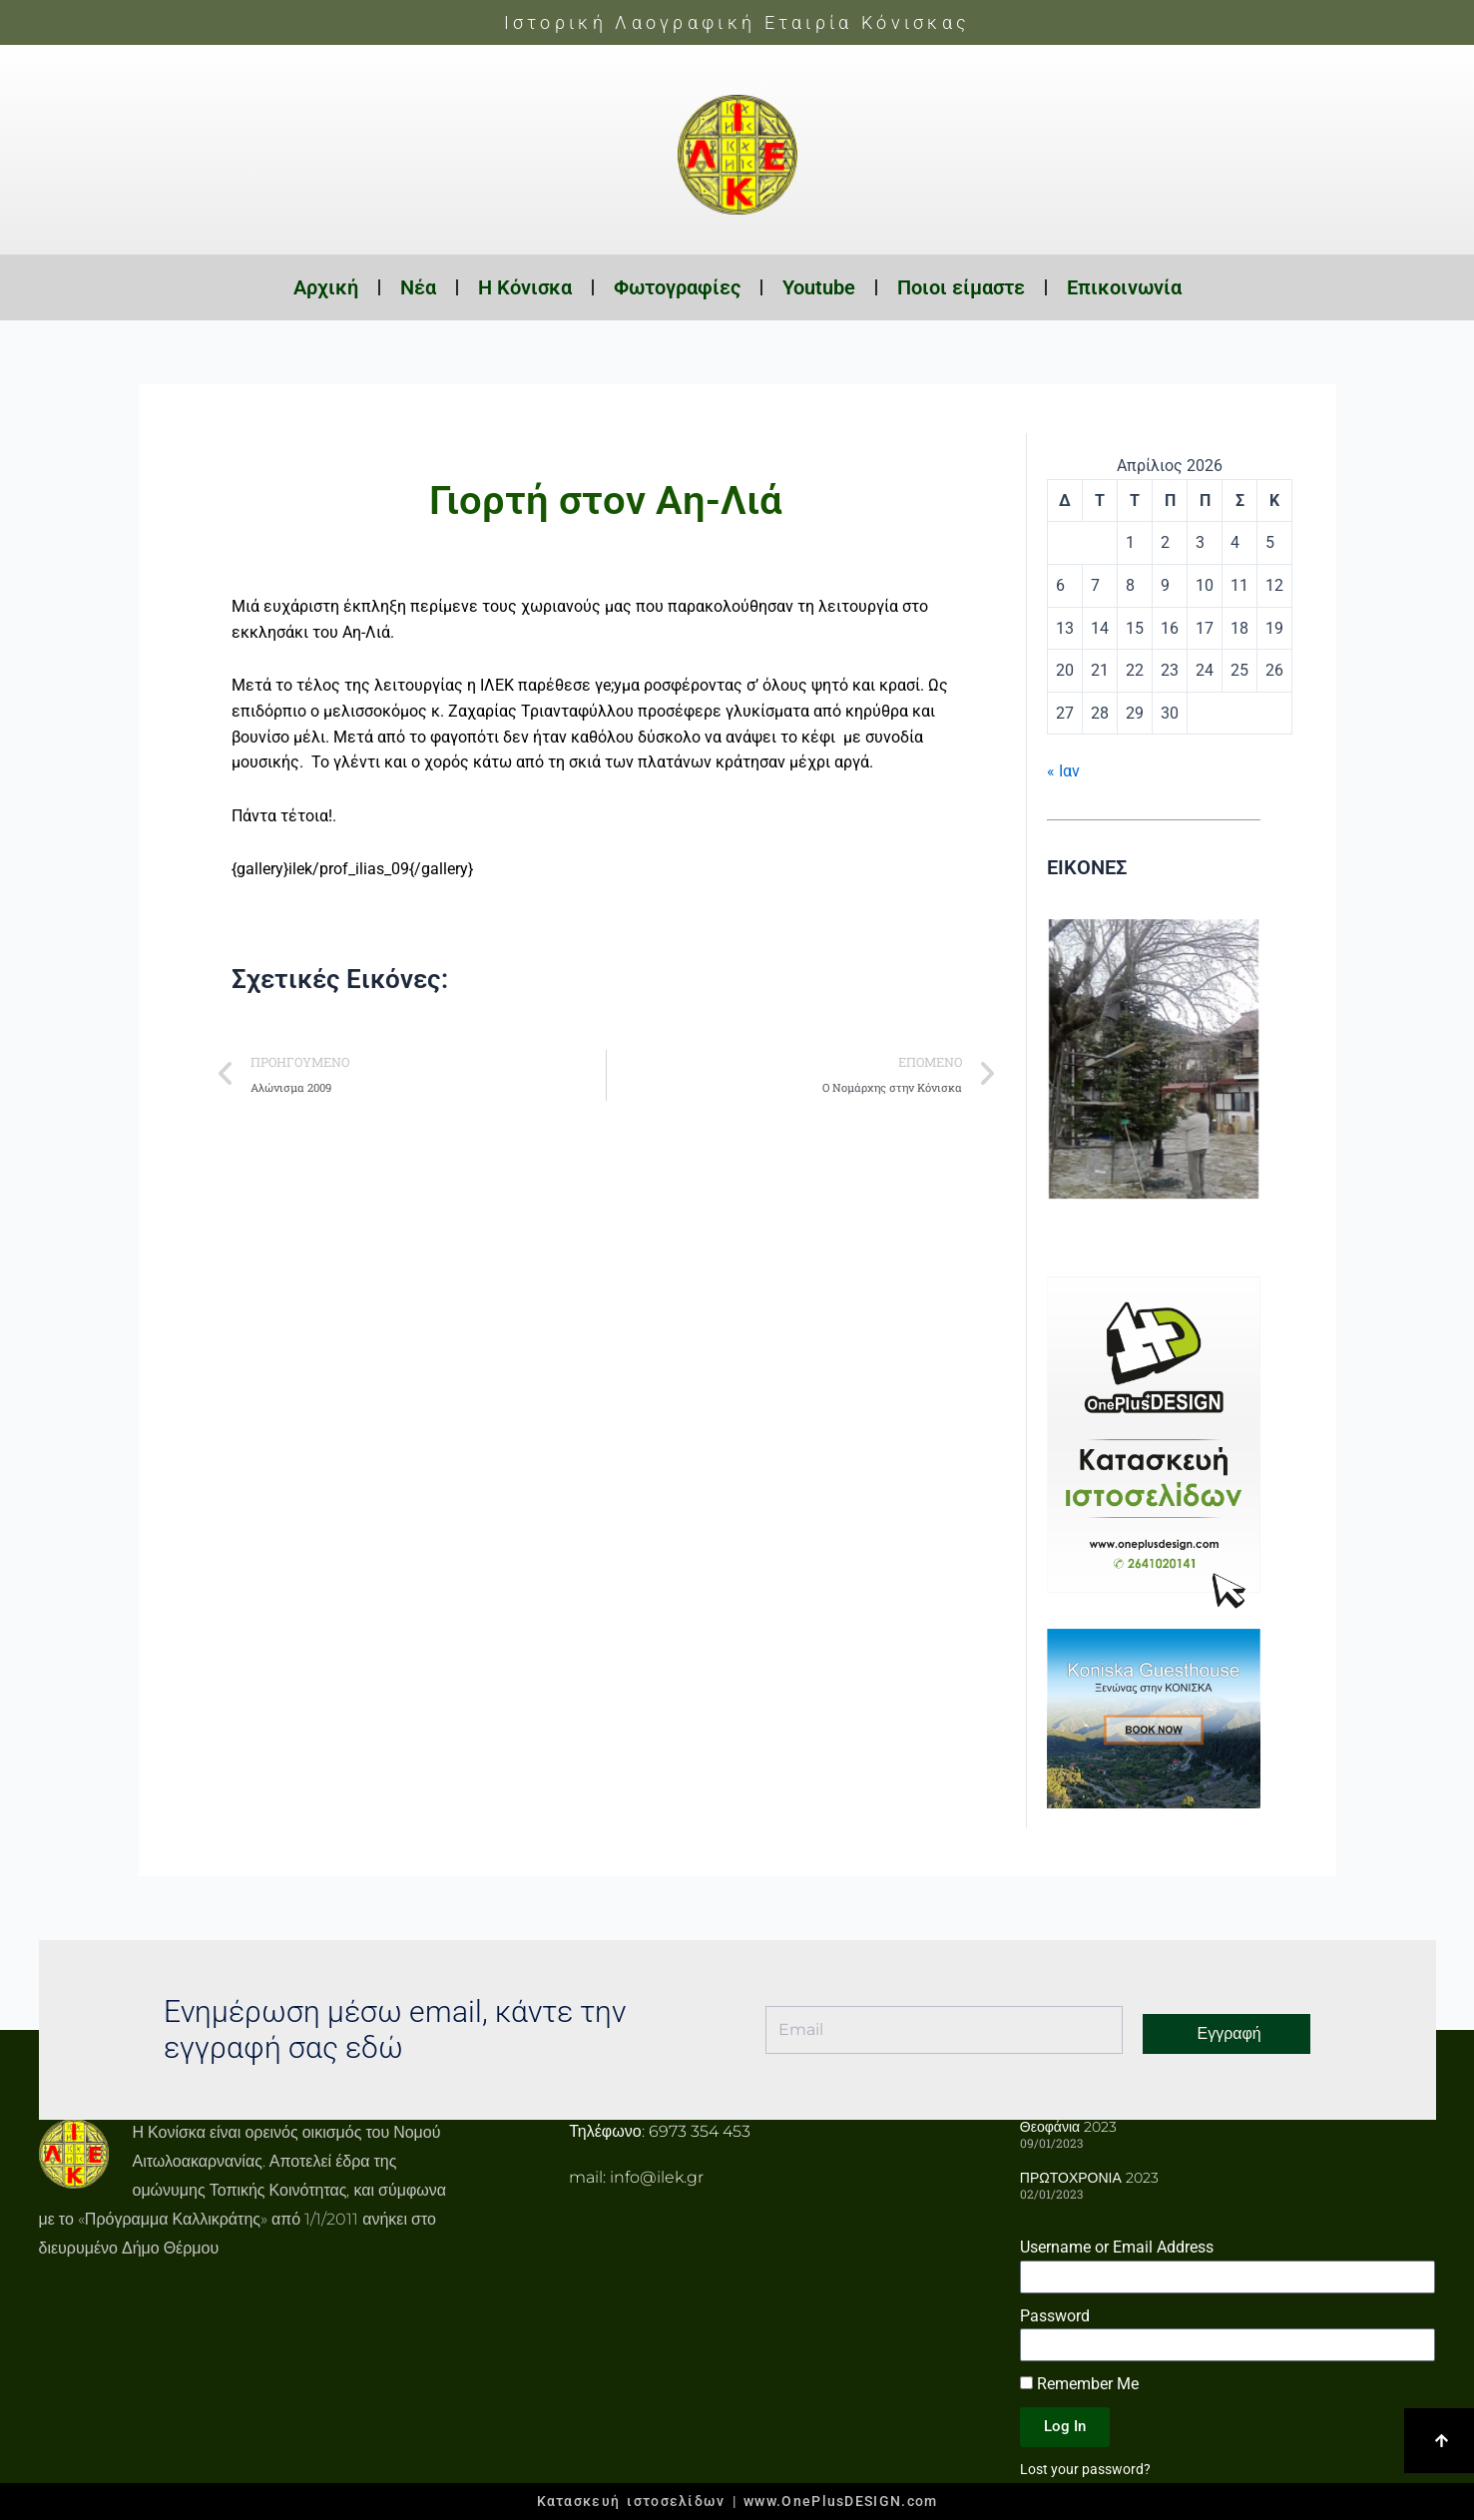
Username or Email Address (1117, 2247)
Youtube (818, 287)
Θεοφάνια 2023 (1068, 2127)
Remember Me (1079, 2383)
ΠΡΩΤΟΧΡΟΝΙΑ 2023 (1089, 2178)
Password (1055, 2315)
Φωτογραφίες (677, 287)
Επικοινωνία (1124, 287)
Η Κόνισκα (525, 287)
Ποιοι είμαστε (961, 287)
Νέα (418, 287)
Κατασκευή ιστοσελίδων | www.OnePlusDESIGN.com (737, 2501)
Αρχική (325, 287)
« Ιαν (1063, 770)
